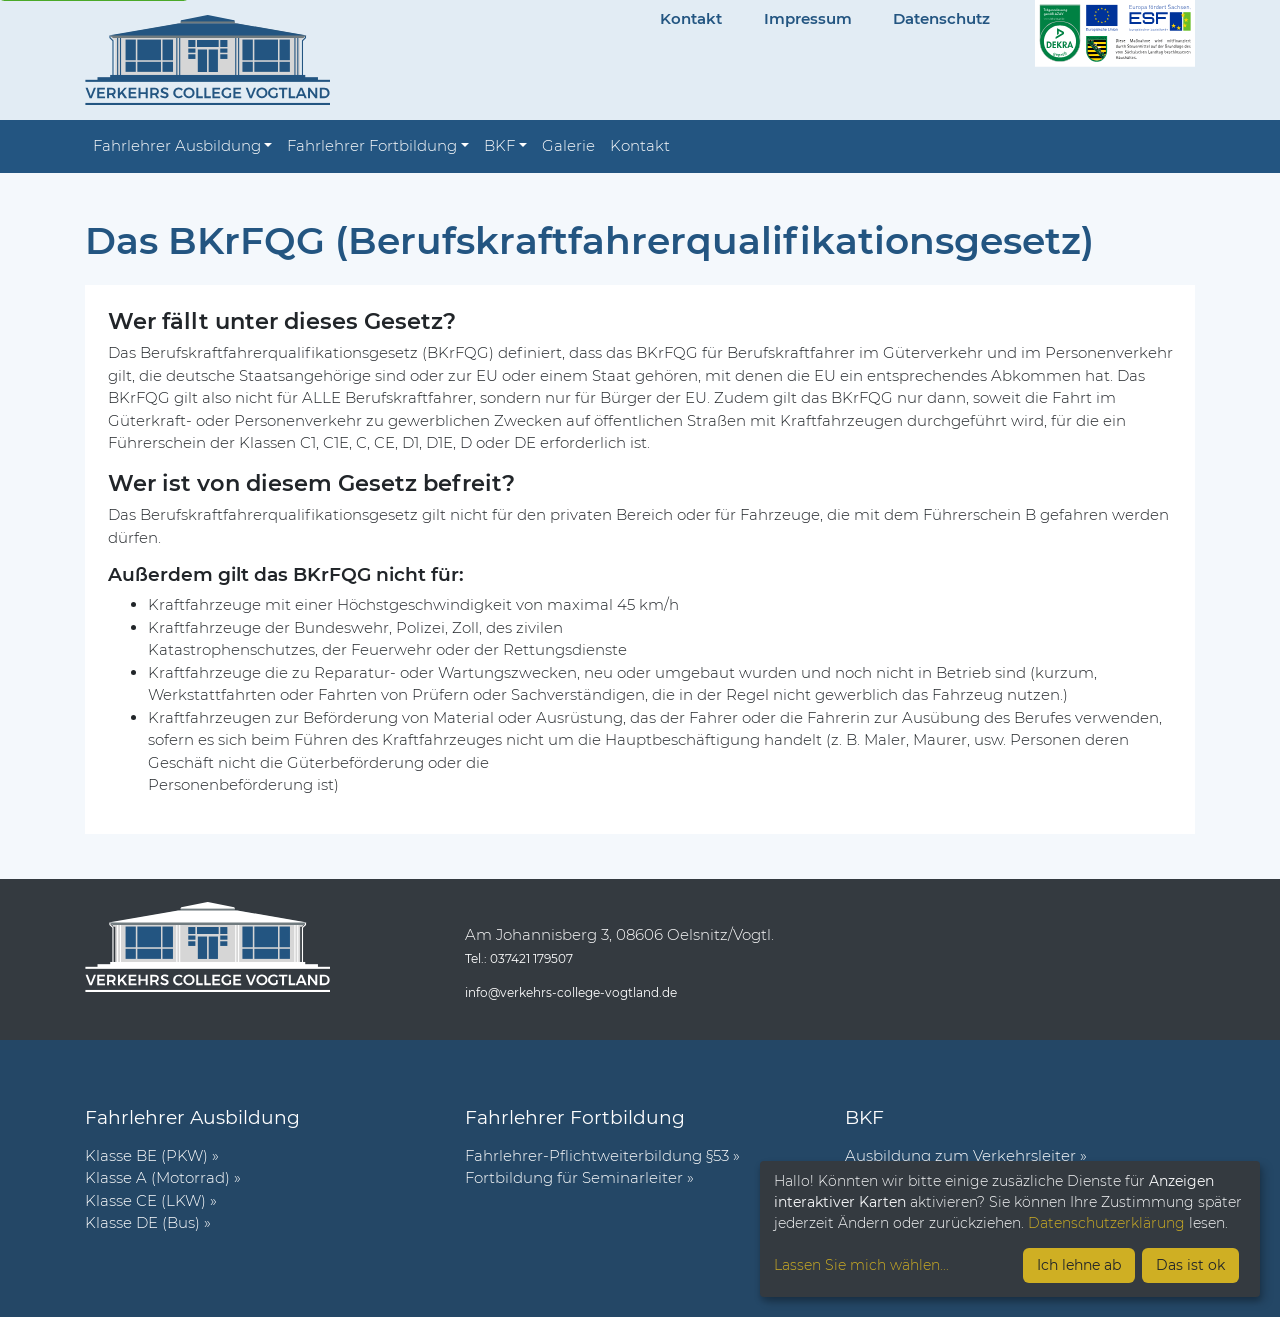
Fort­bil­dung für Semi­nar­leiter (574, 1177)
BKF (499, 145)
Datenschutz (941, 18)
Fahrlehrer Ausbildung (177, 145)
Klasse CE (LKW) (145, 1200)
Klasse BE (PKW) (146, 1155)
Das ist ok (1190, 1265)
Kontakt (691, 18)
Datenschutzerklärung (1106, 1223)
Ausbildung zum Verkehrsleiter (960, 1155)
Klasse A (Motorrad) (157, 1177)
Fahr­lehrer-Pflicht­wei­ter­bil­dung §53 (597, 1155)
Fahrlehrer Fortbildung (372, 145)
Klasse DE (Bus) (142, 1222)
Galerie (568, 145)
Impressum (808, 18)
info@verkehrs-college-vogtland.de (571, 992)
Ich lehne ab (1079, 1265)
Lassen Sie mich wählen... (861, 1265)
